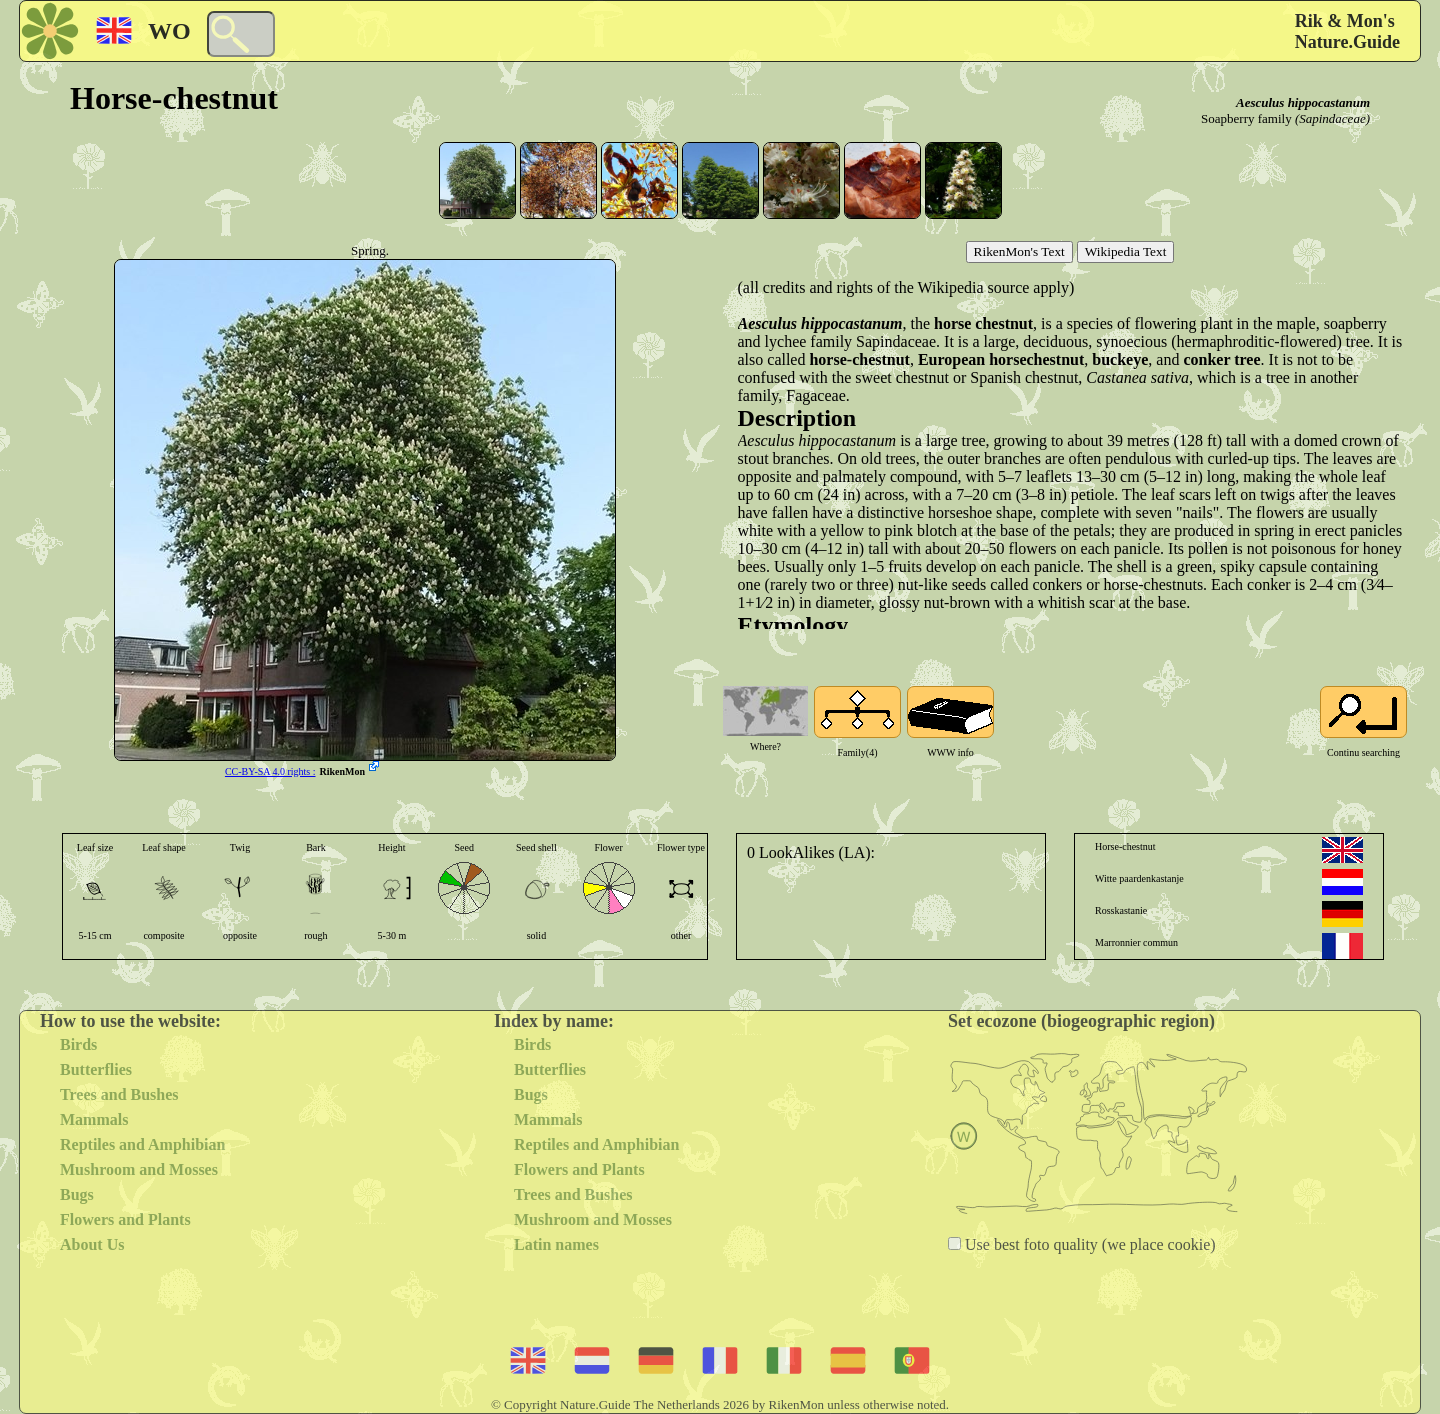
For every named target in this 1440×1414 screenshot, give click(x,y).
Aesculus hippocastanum (1303, 102)
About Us (92, 1244)
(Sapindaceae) (1332, 118)
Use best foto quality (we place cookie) (1088, 1244)
